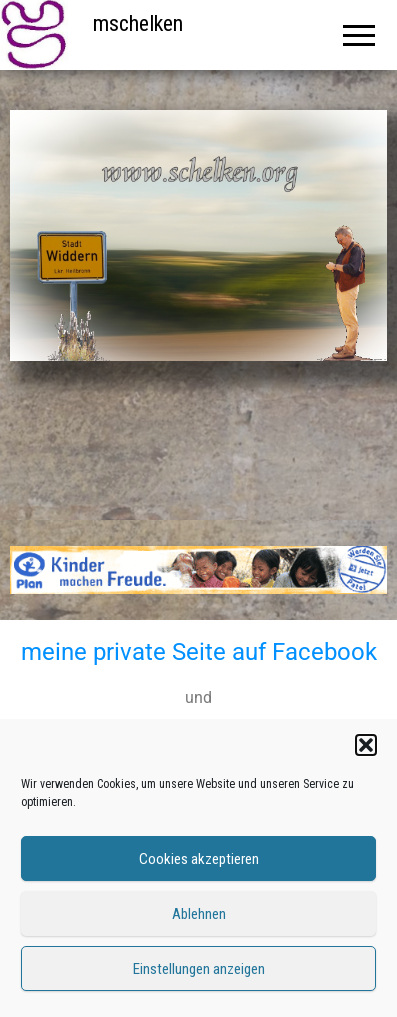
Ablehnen (199, 914)
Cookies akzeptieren (199, 859)
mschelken (138, 23)
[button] (366, 745)
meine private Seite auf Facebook (199, 652)
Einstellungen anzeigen (199, 969)
